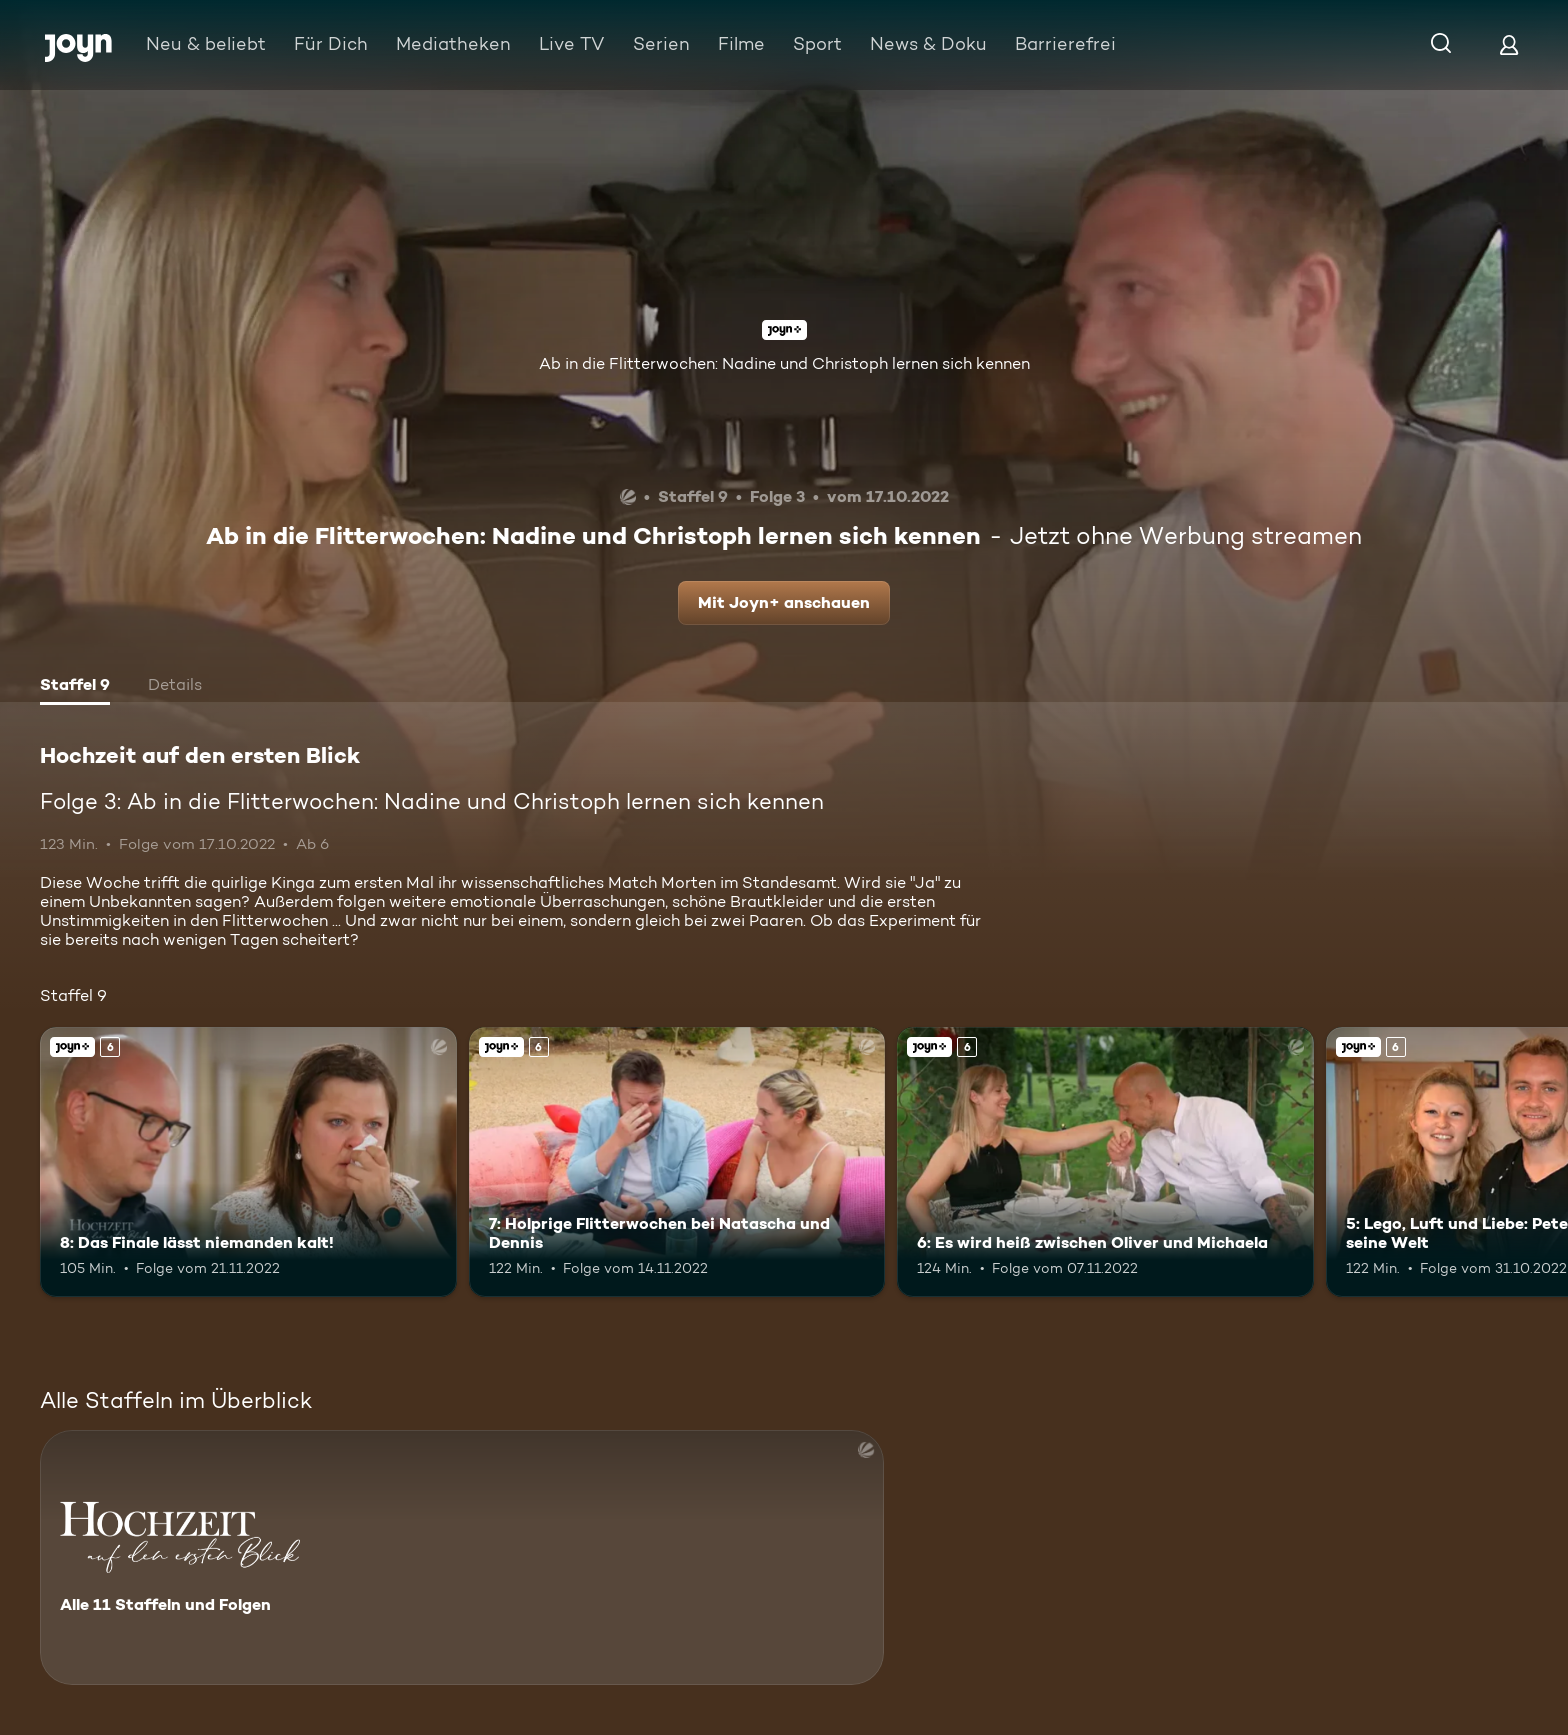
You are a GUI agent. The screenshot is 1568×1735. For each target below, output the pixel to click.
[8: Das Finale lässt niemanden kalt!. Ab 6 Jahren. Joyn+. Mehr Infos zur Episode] (248, 1162)
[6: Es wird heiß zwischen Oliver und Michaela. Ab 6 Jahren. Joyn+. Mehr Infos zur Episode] (1105, 1162)
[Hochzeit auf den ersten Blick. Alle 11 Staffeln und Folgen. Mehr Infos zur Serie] (462, 1557)
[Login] (1509, 44)
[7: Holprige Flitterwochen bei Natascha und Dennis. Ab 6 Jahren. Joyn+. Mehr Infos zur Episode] (677, 1162)
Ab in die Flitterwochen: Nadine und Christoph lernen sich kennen (784, 363)
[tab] (75, 687)
